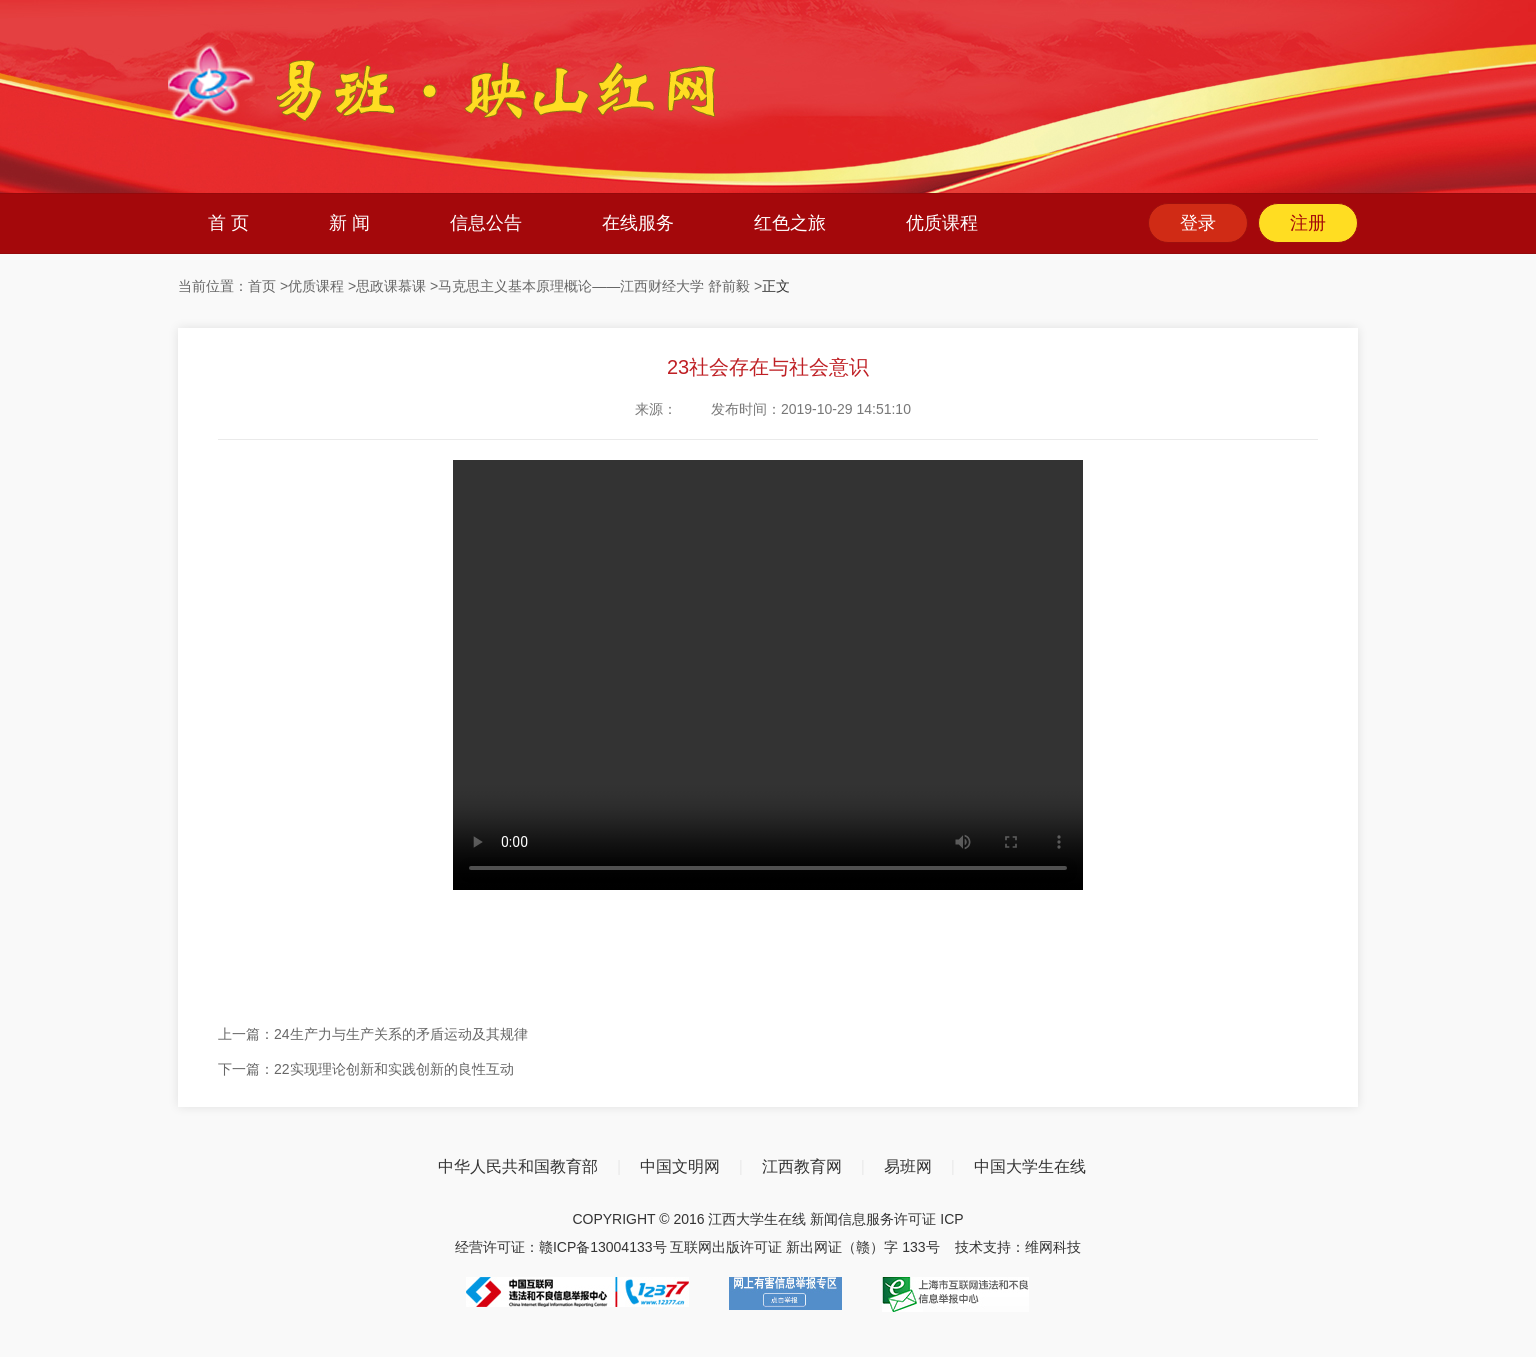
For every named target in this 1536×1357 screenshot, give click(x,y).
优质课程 (942, 223)
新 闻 (349, 223)
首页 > (268, 286)
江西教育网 (802, 1166)
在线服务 (638, 223)
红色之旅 (790, 223)
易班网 (908, 1166)
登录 (1198, 223)
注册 (1308, 223)
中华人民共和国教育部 (518, 1166)
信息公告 (486, 223)
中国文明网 (680, 1166)
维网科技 (1053, 1247)
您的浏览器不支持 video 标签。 (768, 675)
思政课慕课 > (397, 286)
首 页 (228, 223)
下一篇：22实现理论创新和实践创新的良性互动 (366, 1069)
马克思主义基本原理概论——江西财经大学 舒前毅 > (600, 286)
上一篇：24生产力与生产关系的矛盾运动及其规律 (373, 1034)
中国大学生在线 (1030, 1166)
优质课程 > (322, 286)
